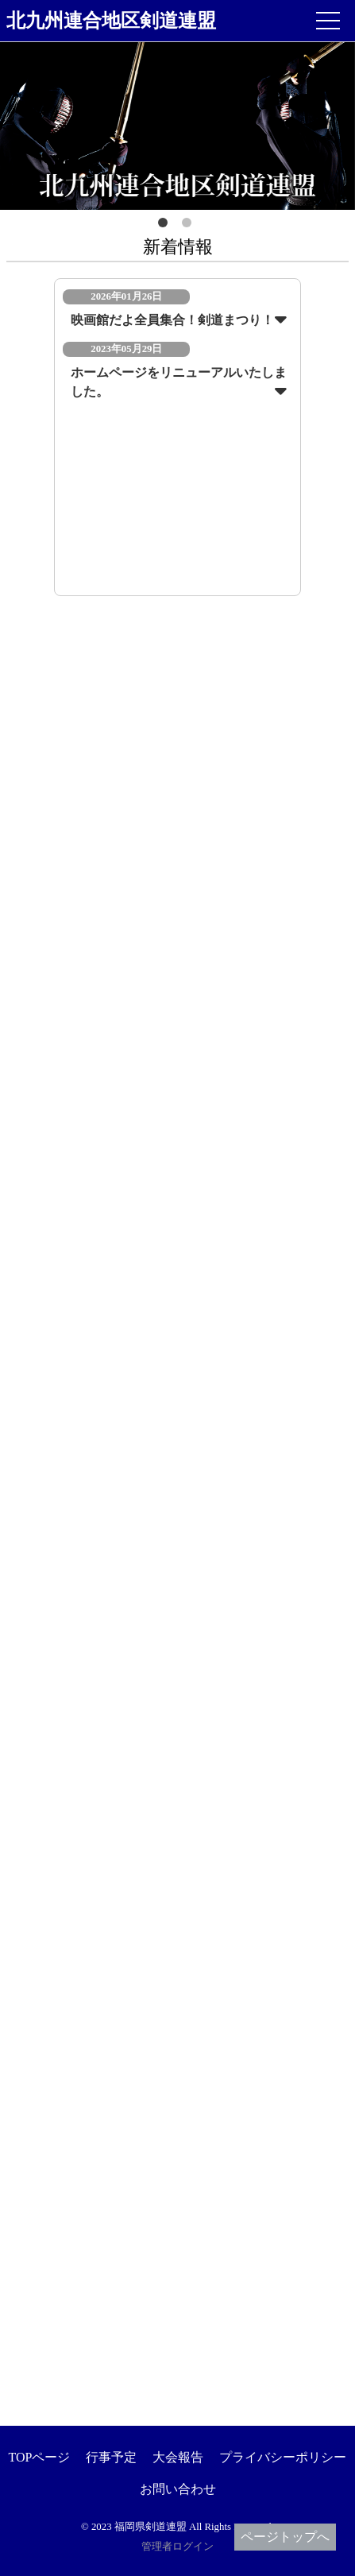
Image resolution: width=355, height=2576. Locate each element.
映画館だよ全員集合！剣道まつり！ (172, 320)
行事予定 (111, 2457)
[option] (177, 126)
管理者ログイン (177, 2546)
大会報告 (177, 2457)
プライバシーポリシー (282, 2457)
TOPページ (40, 2457)
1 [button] (166, 226)
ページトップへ (285, 2536)
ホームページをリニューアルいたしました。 (179, 382)
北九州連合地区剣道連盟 (111, 20)
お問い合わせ (178, 2489)
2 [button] (190, 226)
